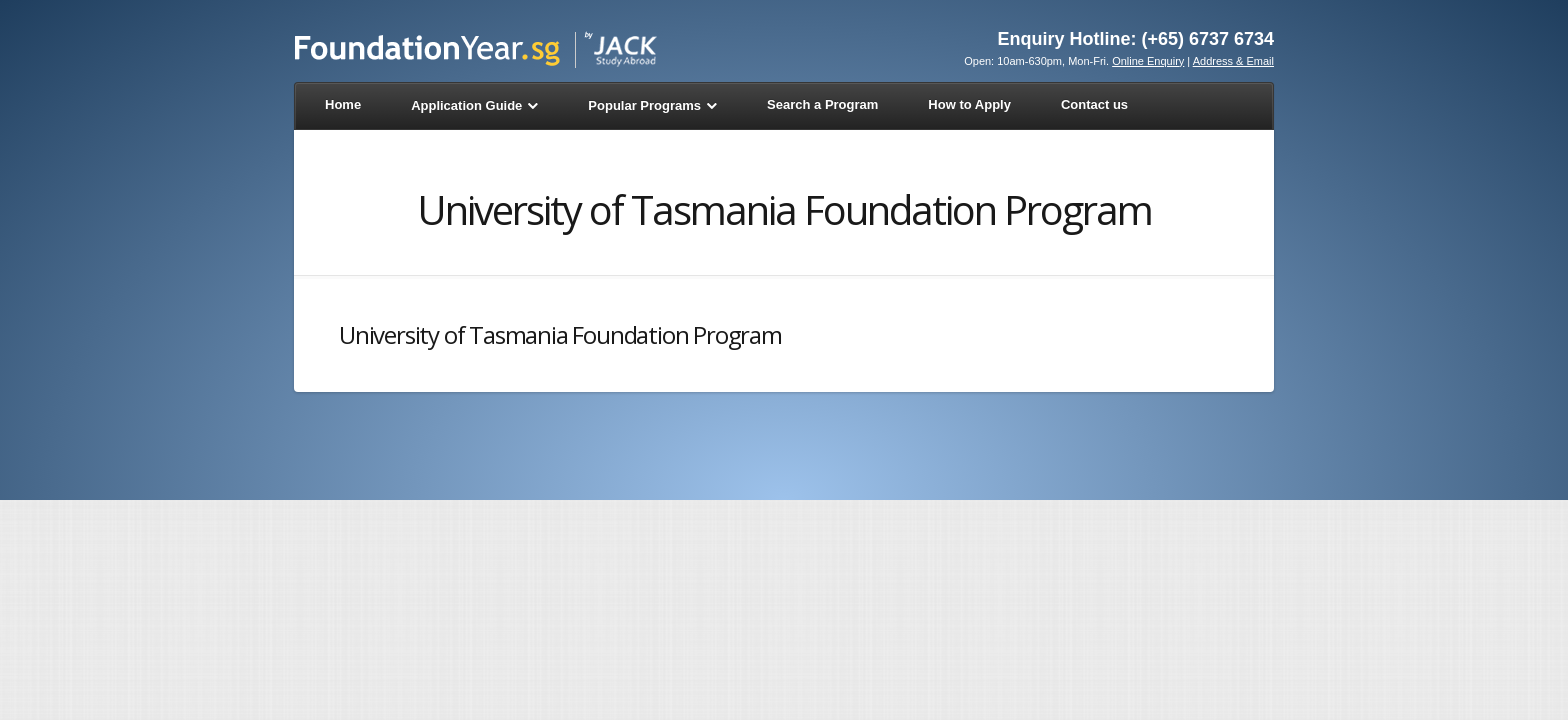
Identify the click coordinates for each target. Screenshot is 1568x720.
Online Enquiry (1148, 61)
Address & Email (1233, 61)
